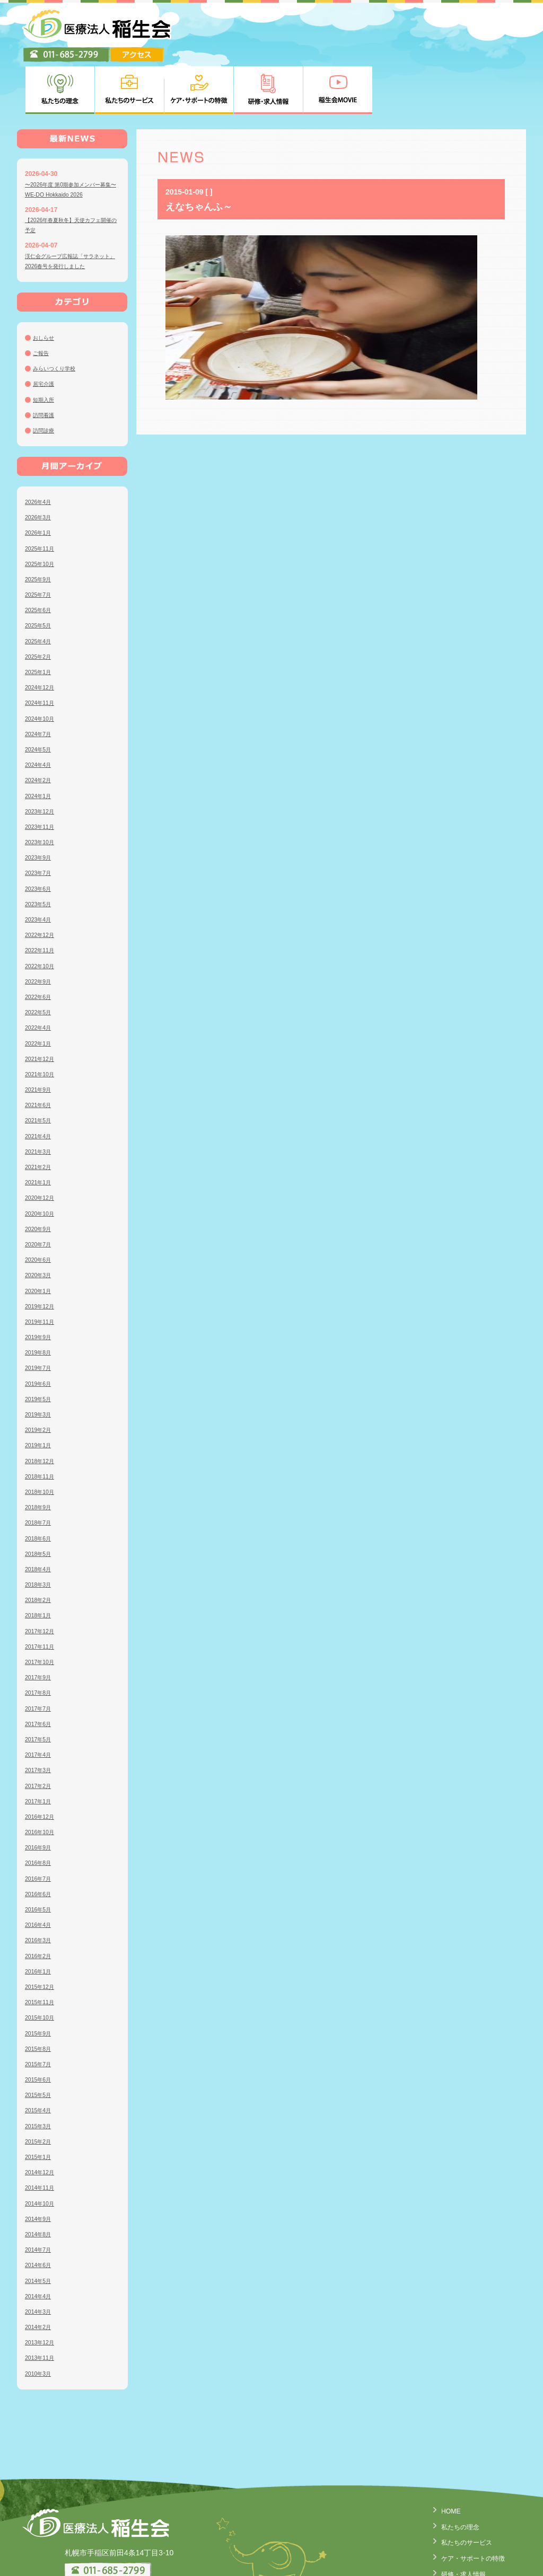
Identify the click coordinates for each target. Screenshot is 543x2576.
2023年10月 (42, 790)
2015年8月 (40, 1996)
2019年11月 (42, 1269)
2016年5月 (40, 1857)
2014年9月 (40, 2167)
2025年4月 (40, 588)
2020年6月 (40, 1207)
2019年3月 (40, 1362)
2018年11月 (42, 1424)
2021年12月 (42, 1007)
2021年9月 (40, 1037)
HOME (442, 2459)
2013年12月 (42, 2290)
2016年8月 (40, 1810)
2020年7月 (40, 1192)
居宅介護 (45, 331)
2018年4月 (40, 1517)
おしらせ (45, 285)
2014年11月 (42, 2135)
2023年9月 (40, 805)
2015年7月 (40, 2012)
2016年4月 (40, 1872)
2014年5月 (40, 2228)
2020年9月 (40, 1177)
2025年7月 (40, 542)
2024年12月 (42, 635)
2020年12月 (42, 1145)
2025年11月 (42, 496)
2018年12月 (42, 1408)
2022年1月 (40, 991)
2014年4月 (40, 2244)
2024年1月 (40, 743)
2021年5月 (40, 1068)
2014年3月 (40, 2259)
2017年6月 (40, 1672)
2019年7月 (40, 1316)
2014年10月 (42, 2151)
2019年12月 (42, 1254)
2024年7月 (40, 682)
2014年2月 (40, 2275)
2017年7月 (40, 1656)
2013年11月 (42, 2305)
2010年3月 (40, 2321)
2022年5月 (40, 960)
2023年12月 (42, 759)
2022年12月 (42, 883)
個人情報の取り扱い (464, 2550)
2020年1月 (40, 1238)
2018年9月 (40, 1455)
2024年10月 (42, 666)
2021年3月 (40, 1099)
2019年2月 (40, 1378)
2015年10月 (42, 1965)
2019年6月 (40, 1331)
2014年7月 (40, 2197)
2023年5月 (40, 852)
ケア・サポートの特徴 (468, 2504)
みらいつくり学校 (58, 316)
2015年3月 (40, 2073)
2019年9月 (40, 1285)
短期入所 (45, 347)
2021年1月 (40, 1130)
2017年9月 (40, 1625)
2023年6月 (40, 836)
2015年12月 (42, 1934)
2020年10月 (42, 1161)
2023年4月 (40, 867)
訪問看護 (45, 363)
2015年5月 (40, 2043)
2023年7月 (40, 821)
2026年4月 (40, 450)
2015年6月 (40, 2027)
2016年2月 (40, 1903)
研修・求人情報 (457, 2520)
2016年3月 (40, 1888)
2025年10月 (42, 512)
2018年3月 (40, 1532)
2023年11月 (42, 774)
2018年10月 (42, 1440)
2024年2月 (40, 728)
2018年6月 (40, 1486)
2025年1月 (40, 620)
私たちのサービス (460, 2489)
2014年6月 (40, 2213)
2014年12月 (42, 2120)
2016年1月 (40, 1919)
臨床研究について (460, 2565)
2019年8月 (40, 1300)
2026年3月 (40, 465)
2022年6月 (40, 945)
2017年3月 (40, 1718)
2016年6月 (40, 1842)
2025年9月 (40, 527)
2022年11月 (42, 898)
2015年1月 (40, 2105)
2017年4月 (40, 1702)
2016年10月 (42, 1780)
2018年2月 (40, 1548)
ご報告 (42, 301)
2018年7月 (40, 1470)
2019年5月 (40, 1347)
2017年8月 (40, 1640)
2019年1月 (40, 1393)
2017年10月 (42, 1610)
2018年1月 (40, 1563)
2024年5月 (40, 697)
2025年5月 (40, 573)
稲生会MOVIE (454, 2535)
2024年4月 (40, 712)
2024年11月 (42, 650)
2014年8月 (40, 2182)
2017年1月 (40, 1749)
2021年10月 (42, 1022)
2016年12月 (42, 1764)
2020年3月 (40, 1223)
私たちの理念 (453, 2473)
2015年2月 (40, 2089)
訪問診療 (45, 378)
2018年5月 (40, 1502)
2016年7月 (40, 1826)
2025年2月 (40, 604)
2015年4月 (40, 2058)
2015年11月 (42, 1950)
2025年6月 (40, 558)
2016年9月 (40, 1795)
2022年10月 (42, 913)
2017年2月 (40, 1733)
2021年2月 (40, 1115)
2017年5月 (40, 1687)
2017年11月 (42, 1594)
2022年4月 (40, 975)
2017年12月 (42, 1578)
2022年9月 (40, 929)
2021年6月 (40, 1053)
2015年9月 (40, 1981)
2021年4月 (40, 1083)
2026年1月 (40, 480)
